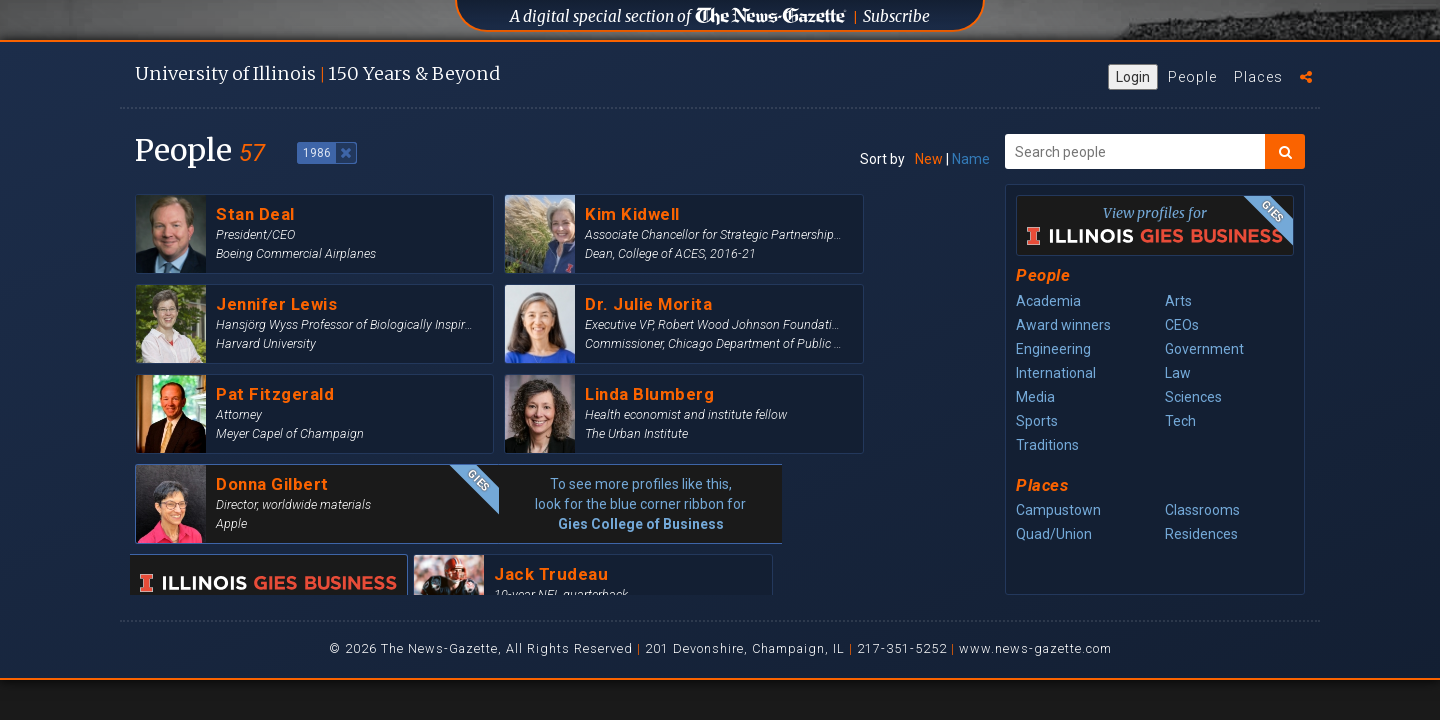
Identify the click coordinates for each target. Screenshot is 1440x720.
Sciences (1193, 397)
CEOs (1182, 325)
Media (1035, 397)
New (929, 159)
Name (971, 159)
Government (1204, 349)
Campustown (1058, 510)
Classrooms (1202, 510)
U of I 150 (317, 73)
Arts (1178, 301)
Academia (1048, 301)
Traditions (1047, 445)
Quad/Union (1054, 534)
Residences (1201, 534)
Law (1178, 373)
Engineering (1053, 349)
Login (1133, 77)
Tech (1180, 421)
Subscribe (896, 16)
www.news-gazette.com (1035, 648)
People (1192, 77)
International (1056, 373)
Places (1258, 77)
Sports (1037, 421)
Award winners (1063, 325)
